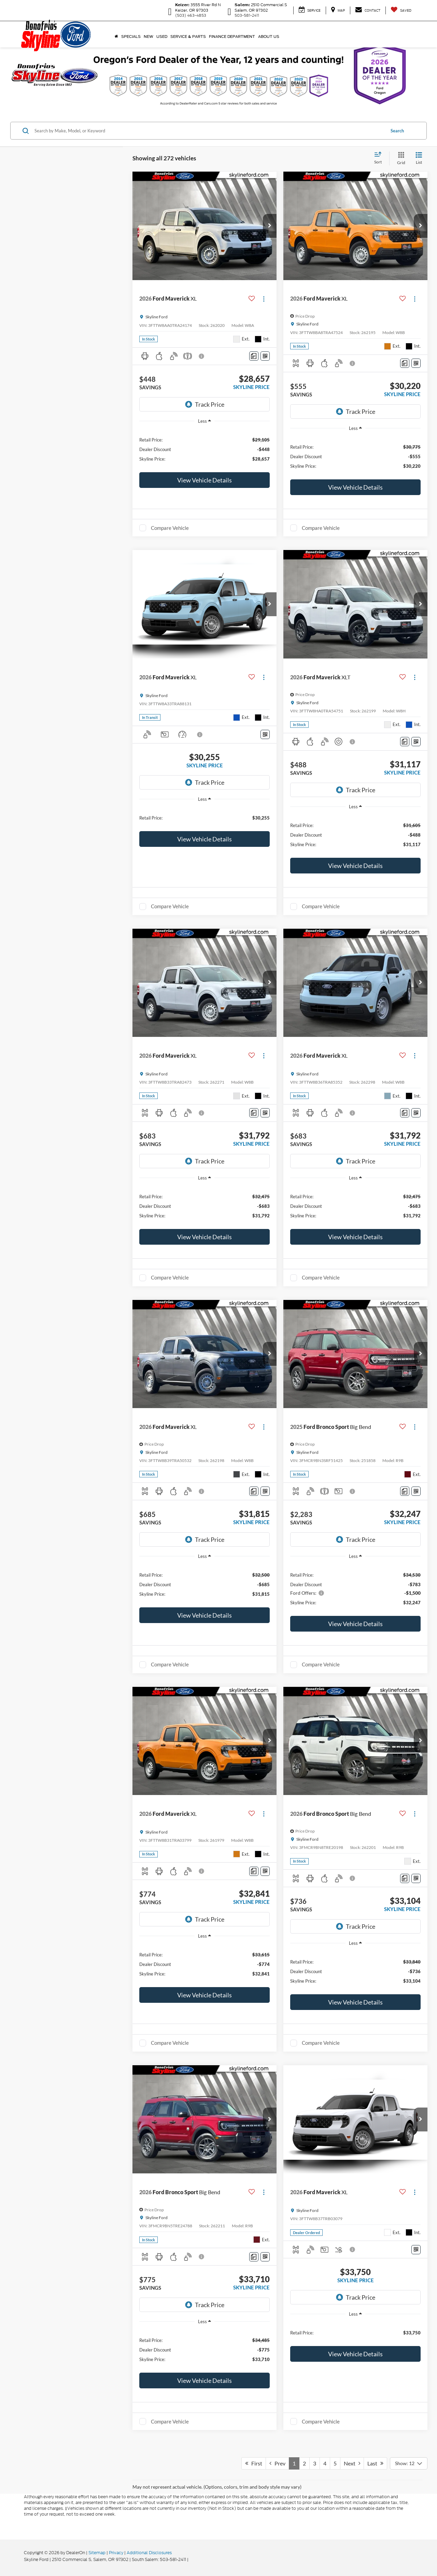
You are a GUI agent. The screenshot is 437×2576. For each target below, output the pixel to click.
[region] (204, 449)
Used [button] (161, 36)
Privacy (116, 2553)
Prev (277, 2463)
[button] (270, 226)
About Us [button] (268, 36)
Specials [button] (131, 36)
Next (352, 2463)
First (253, 2463)
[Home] (116, 36)
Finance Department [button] (232, 36)
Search (397, 130)
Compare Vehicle (170, 528)
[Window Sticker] (265, 356)
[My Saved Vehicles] (401, 10)
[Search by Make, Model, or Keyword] (209, 130)
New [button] (148, 36)
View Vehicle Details (204, 480)
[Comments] (253, 356)
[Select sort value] (380, 158)
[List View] (418, 158)
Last (375, 2463)
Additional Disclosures (149, 2553)
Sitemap (96, 2553)
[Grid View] (399, 158)
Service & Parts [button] (188, 36)
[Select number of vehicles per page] (408, 2463)
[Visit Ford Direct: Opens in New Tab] (191, 2559)
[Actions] (264, 299)
